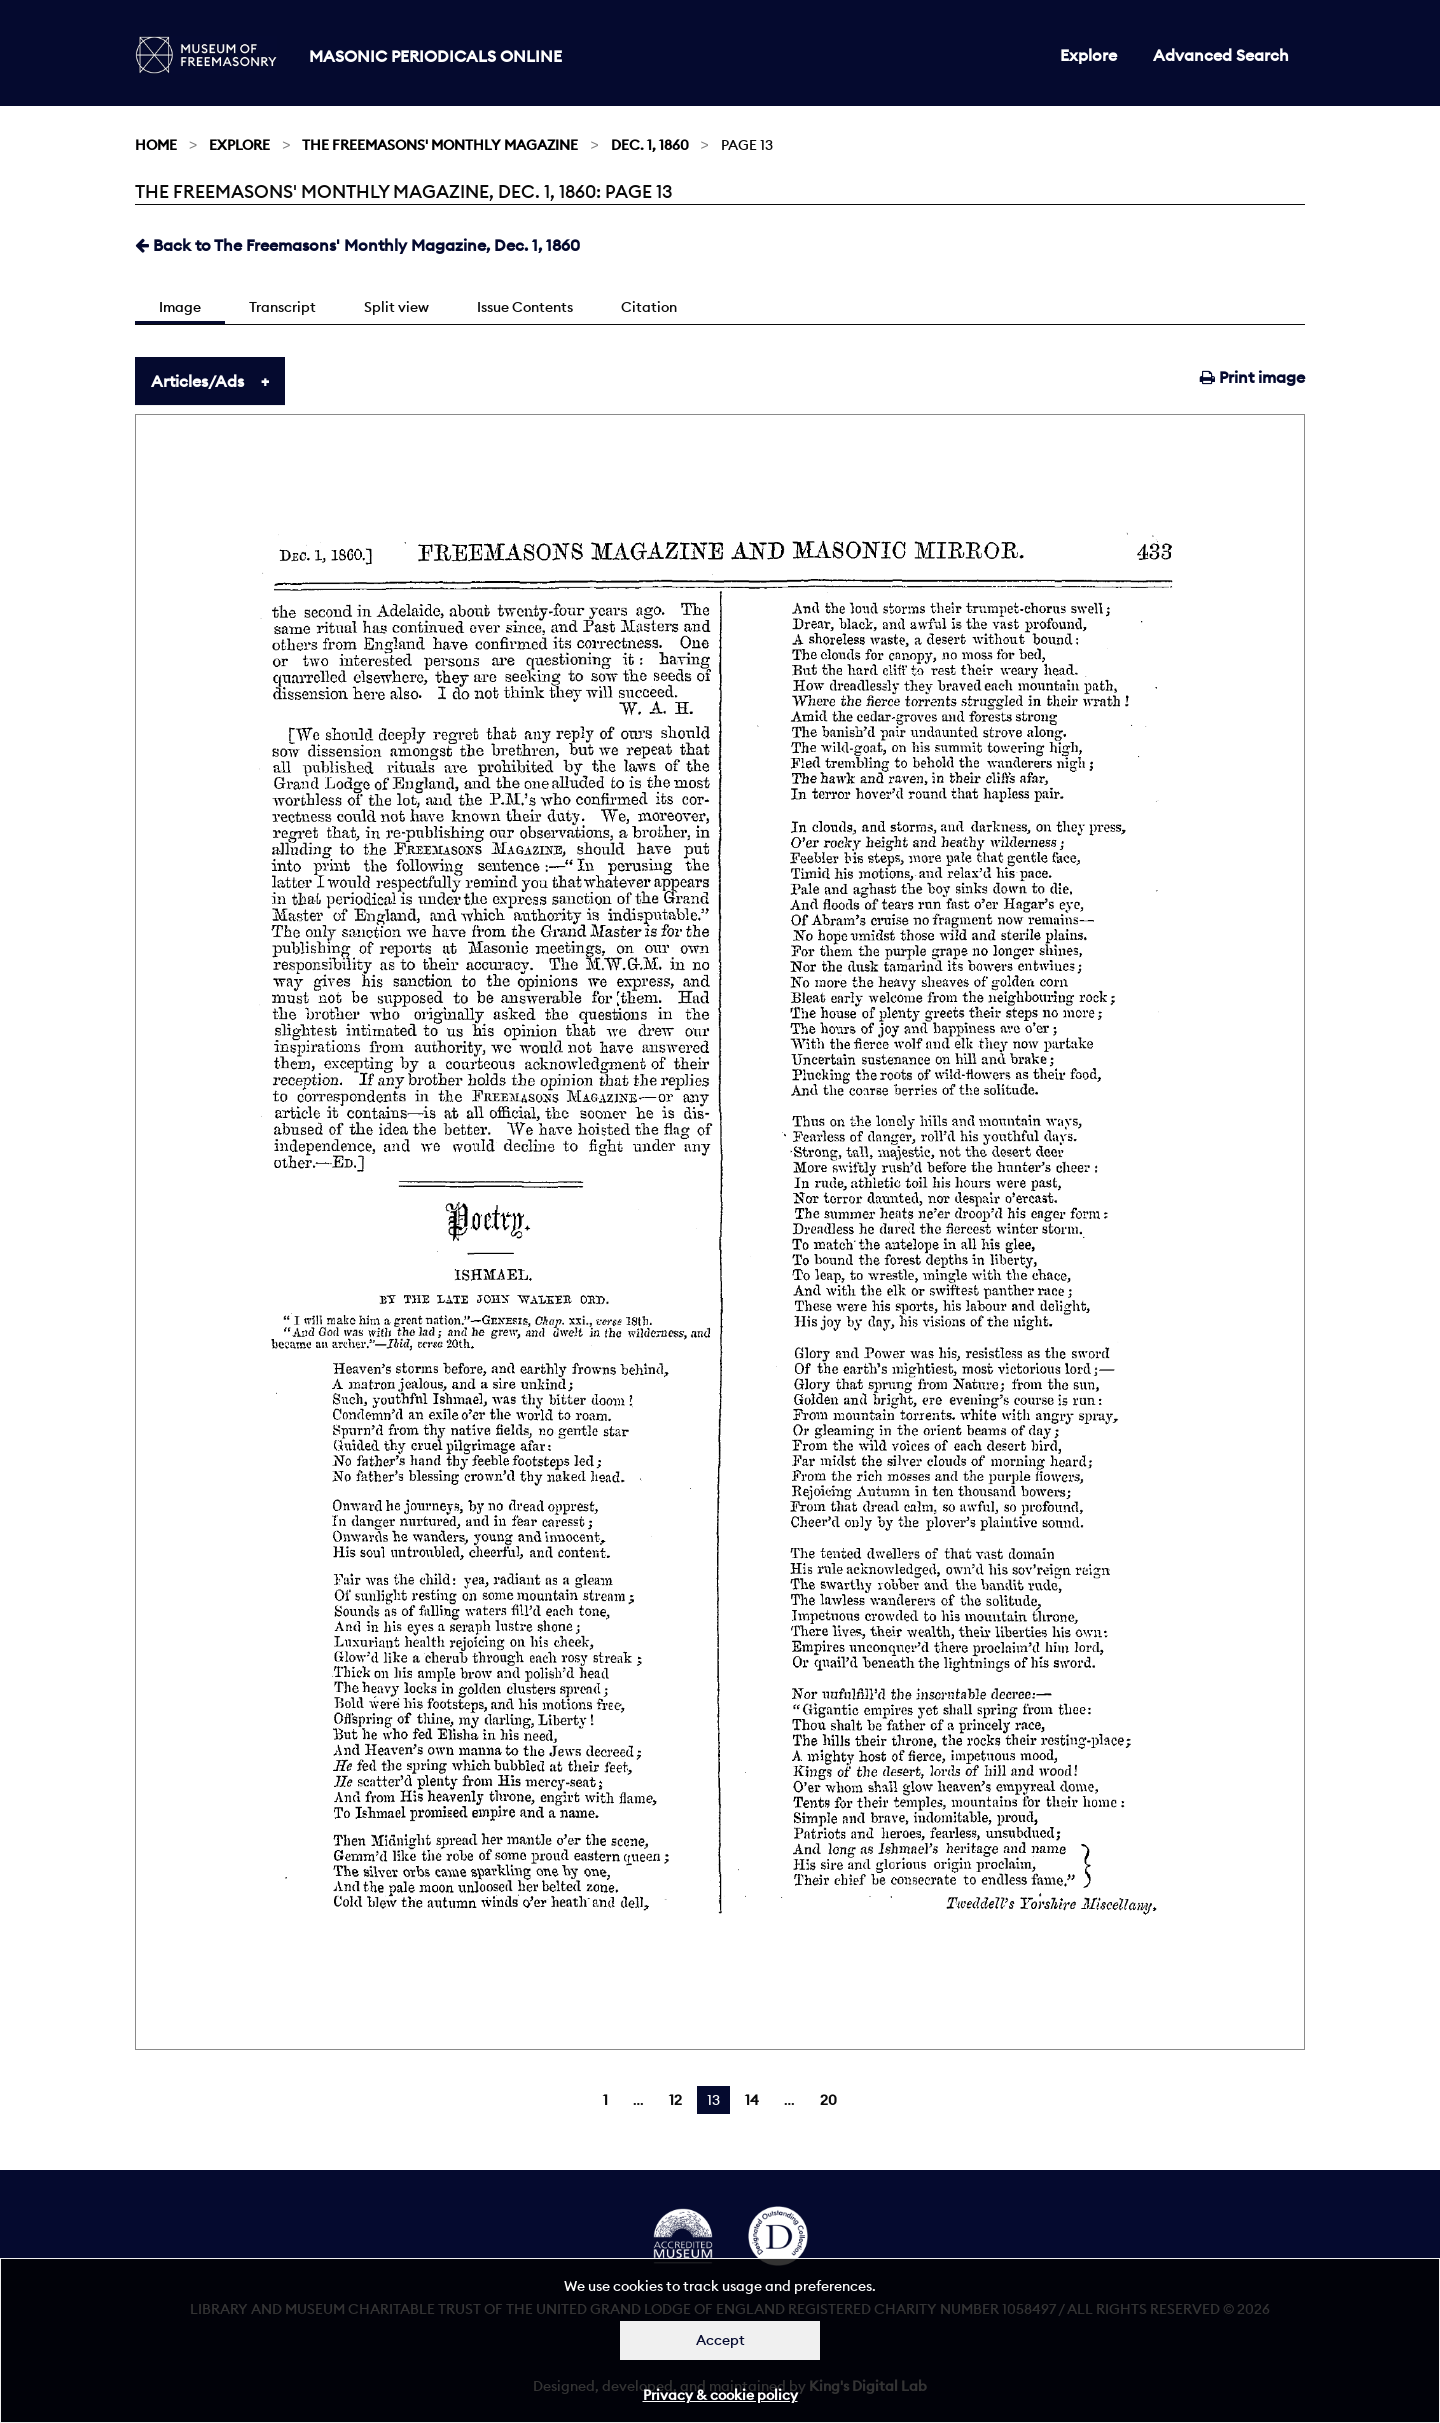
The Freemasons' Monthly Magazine (440, 145)
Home (156, 145)
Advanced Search (1221, 55)
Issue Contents (525, 307)
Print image (1252, 377)
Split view (396, 307)
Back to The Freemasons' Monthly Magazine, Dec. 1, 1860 (357, 245)
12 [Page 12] (675, 2100)
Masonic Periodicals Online (435, 56)
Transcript (282, 307)
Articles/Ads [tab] (197, 381)
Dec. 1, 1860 (650, 145)
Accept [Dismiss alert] (720, 2340)
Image (180, 307)
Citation (649, 307)
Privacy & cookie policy (720, 2395)
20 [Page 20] (828, 2100)
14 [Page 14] (752, 2100)
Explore (1088, 55)
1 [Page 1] (605, 2100)
